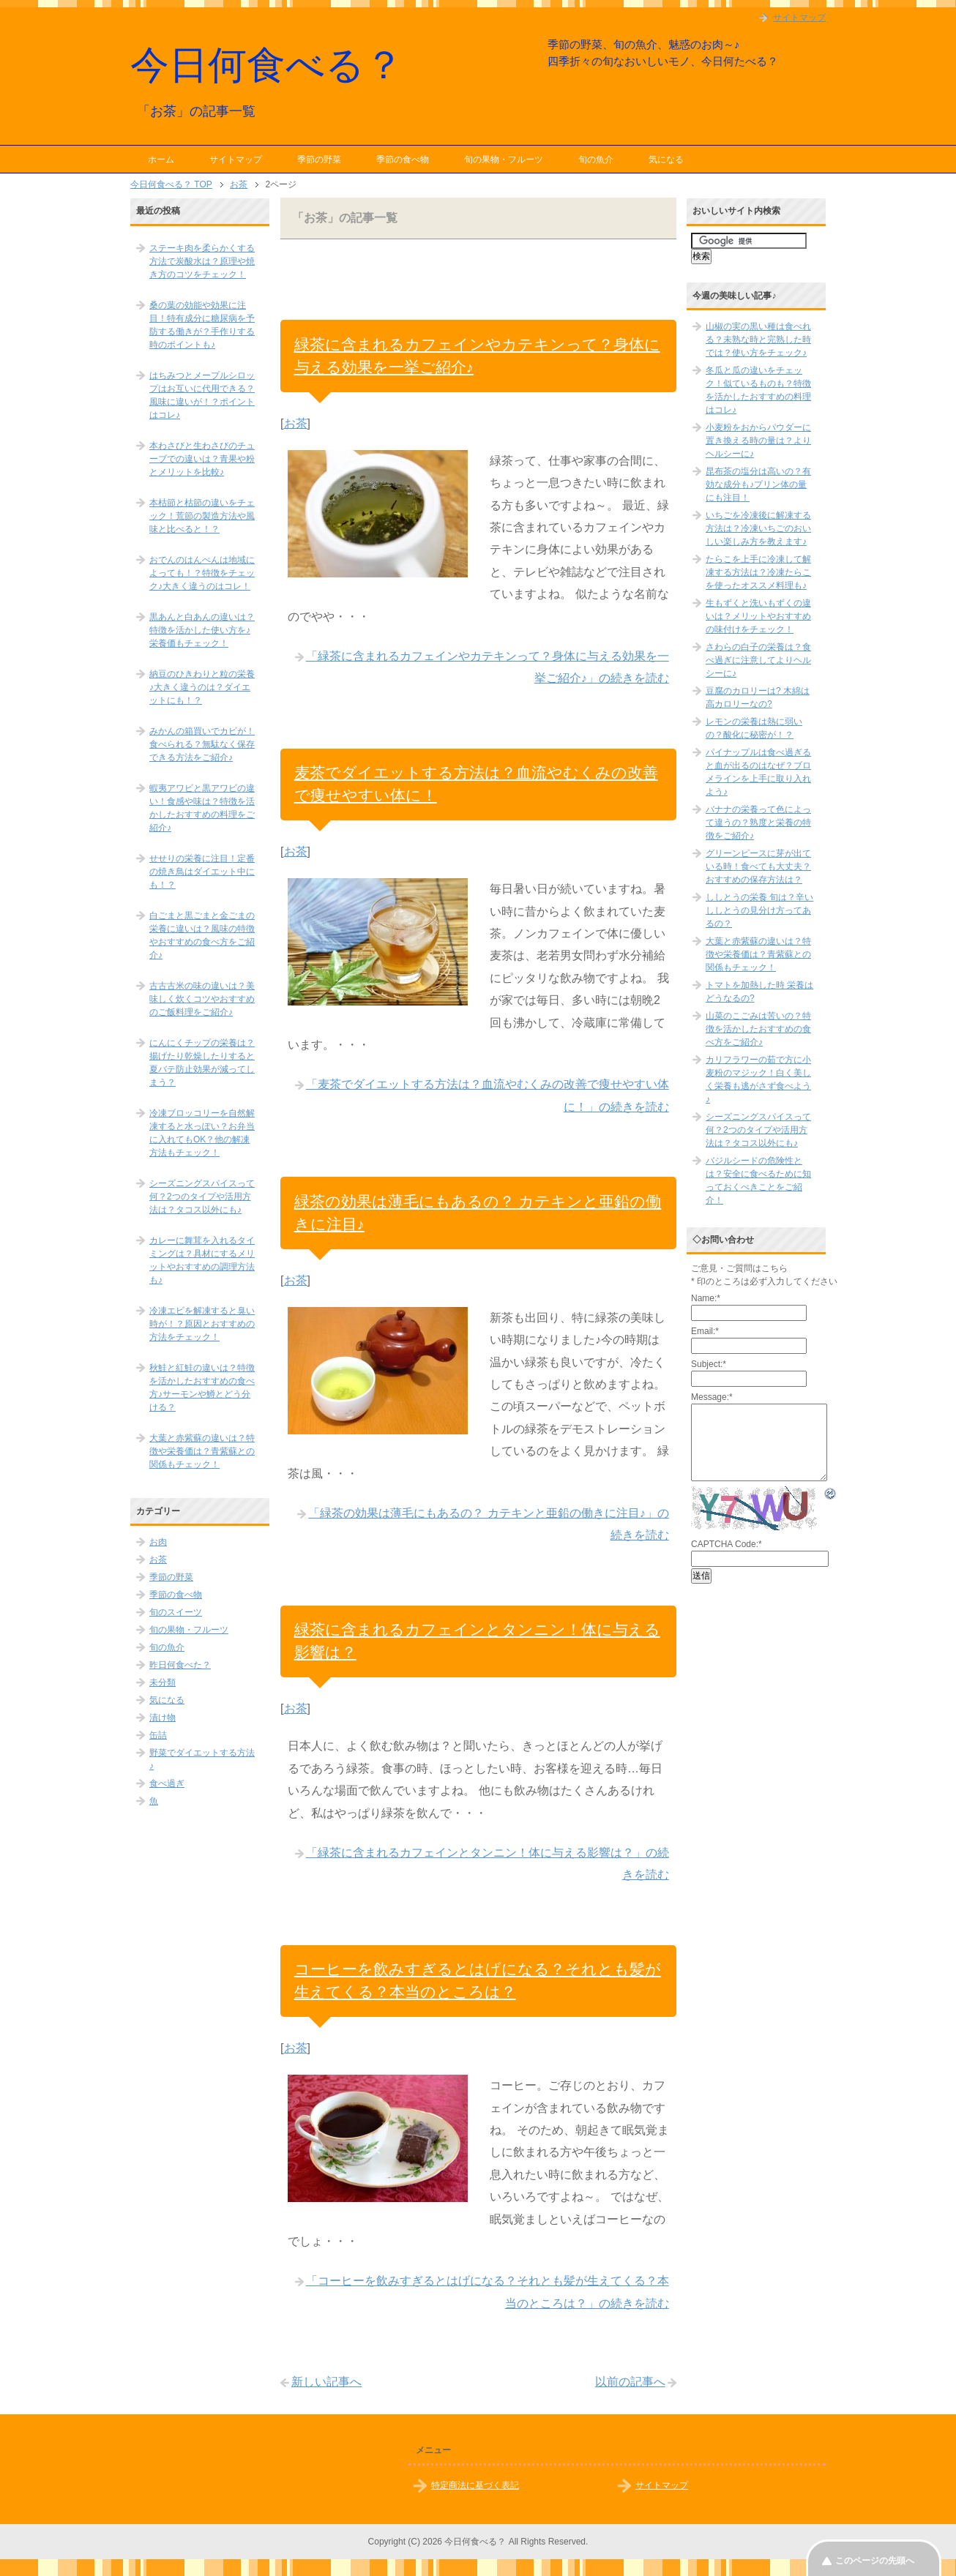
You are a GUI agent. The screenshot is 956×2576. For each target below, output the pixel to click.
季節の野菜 (319, 159)
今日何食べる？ (266, 64)
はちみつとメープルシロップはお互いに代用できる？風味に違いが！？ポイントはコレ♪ (202, 395)
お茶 (295, 423)
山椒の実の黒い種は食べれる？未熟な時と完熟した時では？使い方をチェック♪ (758, 339)
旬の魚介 (595, 159)
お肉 (158, 1542)
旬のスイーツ (175, 1612)
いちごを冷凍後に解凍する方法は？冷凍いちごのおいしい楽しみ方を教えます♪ (758, 528)
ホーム (161, 159)
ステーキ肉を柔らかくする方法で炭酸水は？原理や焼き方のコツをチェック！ (202, 261)
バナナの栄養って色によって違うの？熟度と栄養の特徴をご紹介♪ (758, 822)
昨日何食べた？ (180, 1665)
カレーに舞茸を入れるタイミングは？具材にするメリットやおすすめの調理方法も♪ (202, 1260)
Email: (705, 1331)
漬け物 (162, 1717)
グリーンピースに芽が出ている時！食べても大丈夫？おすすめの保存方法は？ (758, 866)
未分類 (162, 1682)
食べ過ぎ (166, 1783)
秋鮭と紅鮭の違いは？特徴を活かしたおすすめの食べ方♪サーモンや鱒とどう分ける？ (202, 1387)
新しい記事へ (326, 2381)
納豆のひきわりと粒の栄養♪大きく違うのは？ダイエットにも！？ (202, 687)
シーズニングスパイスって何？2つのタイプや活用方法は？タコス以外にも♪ (202, 1196)
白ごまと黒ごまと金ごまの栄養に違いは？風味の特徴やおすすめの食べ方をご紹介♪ (202, 935)
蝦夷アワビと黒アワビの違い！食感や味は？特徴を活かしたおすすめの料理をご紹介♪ (202, 808)
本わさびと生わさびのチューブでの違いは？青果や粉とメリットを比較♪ (202, 459)
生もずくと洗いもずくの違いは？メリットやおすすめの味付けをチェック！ (758, 616)
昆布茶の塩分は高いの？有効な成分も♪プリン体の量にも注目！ (758, 484)
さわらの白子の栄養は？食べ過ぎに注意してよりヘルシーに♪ (758, 660)
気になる (666, 159)
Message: (712, 1397)
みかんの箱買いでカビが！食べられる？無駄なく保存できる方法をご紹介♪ (202, 744)
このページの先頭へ (874, 2561)
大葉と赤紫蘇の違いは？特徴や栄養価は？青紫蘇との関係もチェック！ (202, 1451)
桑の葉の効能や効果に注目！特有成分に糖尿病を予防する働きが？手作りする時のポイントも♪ (202, 325)
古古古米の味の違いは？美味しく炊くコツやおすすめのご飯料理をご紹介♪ (202, 999)
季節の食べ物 (402, 159)
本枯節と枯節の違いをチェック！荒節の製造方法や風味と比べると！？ (202, 516)
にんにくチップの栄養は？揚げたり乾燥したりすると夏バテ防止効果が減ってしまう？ (202, 1062)
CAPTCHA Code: (726, 1544)
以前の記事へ (630, 2381)
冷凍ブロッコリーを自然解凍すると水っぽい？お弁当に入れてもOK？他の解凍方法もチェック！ (202, 1133)
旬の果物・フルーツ (503, 159)
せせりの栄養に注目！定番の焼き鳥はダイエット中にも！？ (202, 871)
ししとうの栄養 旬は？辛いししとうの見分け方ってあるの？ (759, 910)
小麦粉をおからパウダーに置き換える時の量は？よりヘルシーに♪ (758, 440)
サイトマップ (235, 159)
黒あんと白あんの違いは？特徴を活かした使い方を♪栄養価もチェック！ (202, 630)
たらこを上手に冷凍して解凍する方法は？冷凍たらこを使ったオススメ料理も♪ (758, 572)
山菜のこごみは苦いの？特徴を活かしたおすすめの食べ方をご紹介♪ (758, 1029)
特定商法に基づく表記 (475, 2485)
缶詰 (158, 1735)
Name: (705, 1298)
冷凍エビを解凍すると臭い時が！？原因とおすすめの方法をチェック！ (202, 1324)
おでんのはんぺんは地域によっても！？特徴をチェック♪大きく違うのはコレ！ (202, 573)
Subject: (708, 1364)
